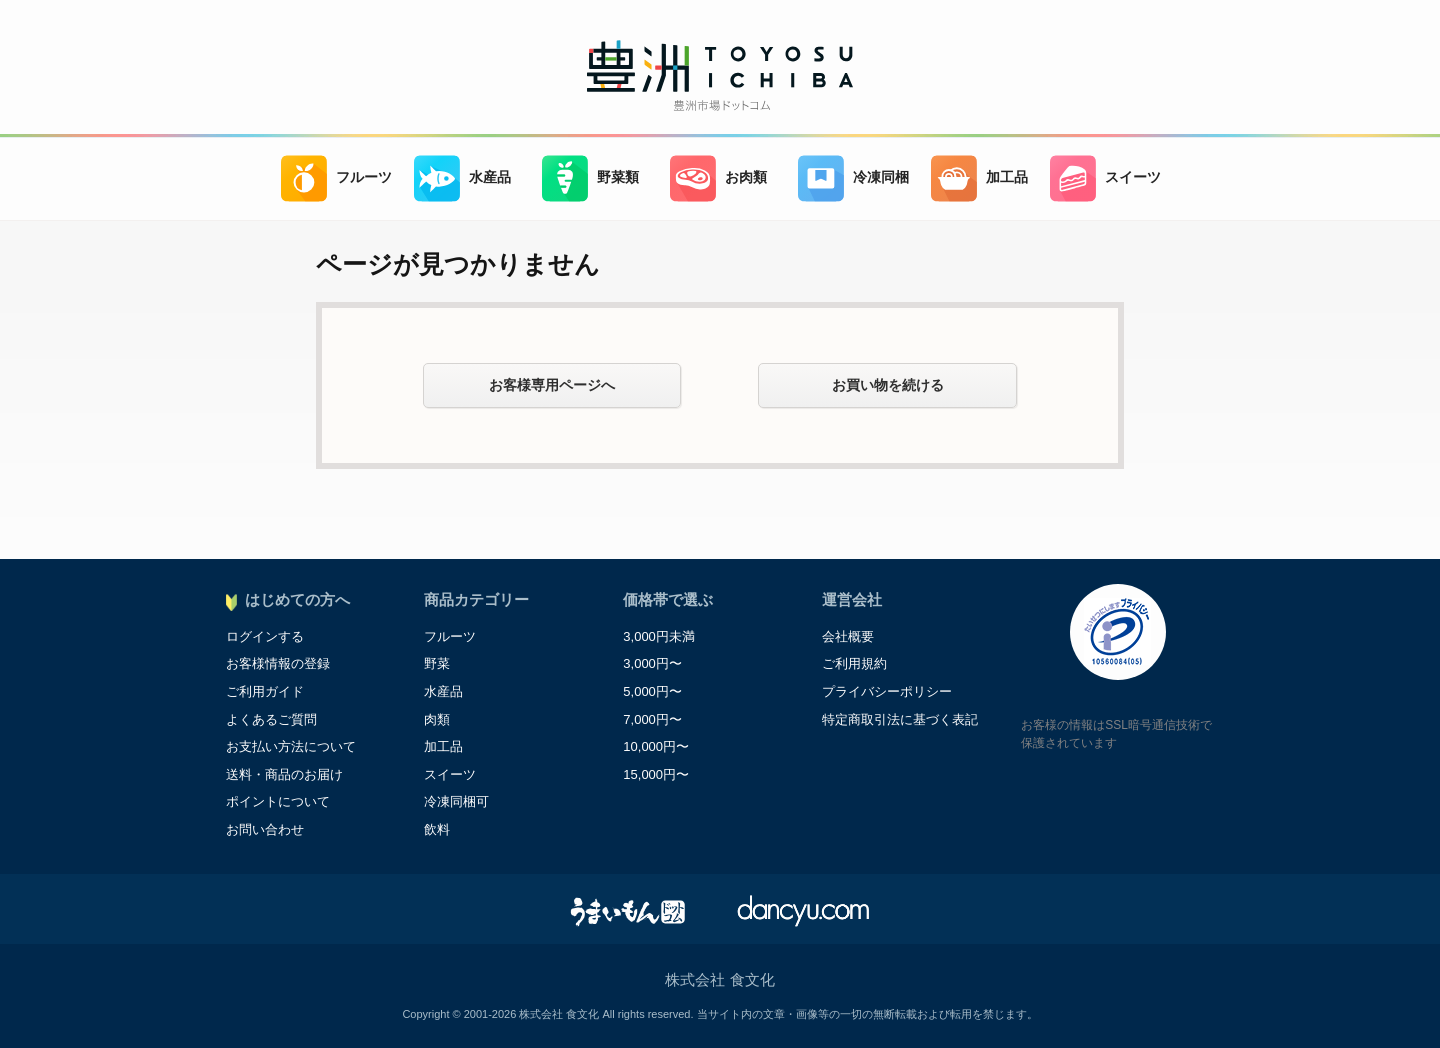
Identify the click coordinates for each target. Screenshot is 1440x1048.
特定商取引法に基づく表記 (900, 719)
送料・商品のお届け (284, 774)
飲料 (437, 829)
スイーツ (1105, 178)
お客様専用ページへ (552, 385)
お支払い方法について (291, 746)
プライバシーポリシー (887, 691)
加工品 (979, 178)
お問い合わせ (265, 829)
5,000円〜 (652, 691)
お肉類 (718, 178)
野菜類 (590, 178)
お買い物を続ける (888, 385)
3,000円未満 (659, 636)
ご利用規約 (854, 663)
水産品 (462, 178)
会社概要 (848, 636)
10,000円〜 (656, 746)
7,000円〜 (652, 719)
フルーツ (336, 178)
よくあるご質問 (271, 719)
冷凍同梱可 (456, 801)
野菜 (437, 663)
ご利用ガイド (265, 691)
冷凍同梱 (853, 178)
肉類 (437, 719)
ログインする (265, 636)
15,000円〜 (656, 774)
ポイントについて (278, 801)
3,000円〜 (652, 663)
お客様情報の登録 (278, 663)
